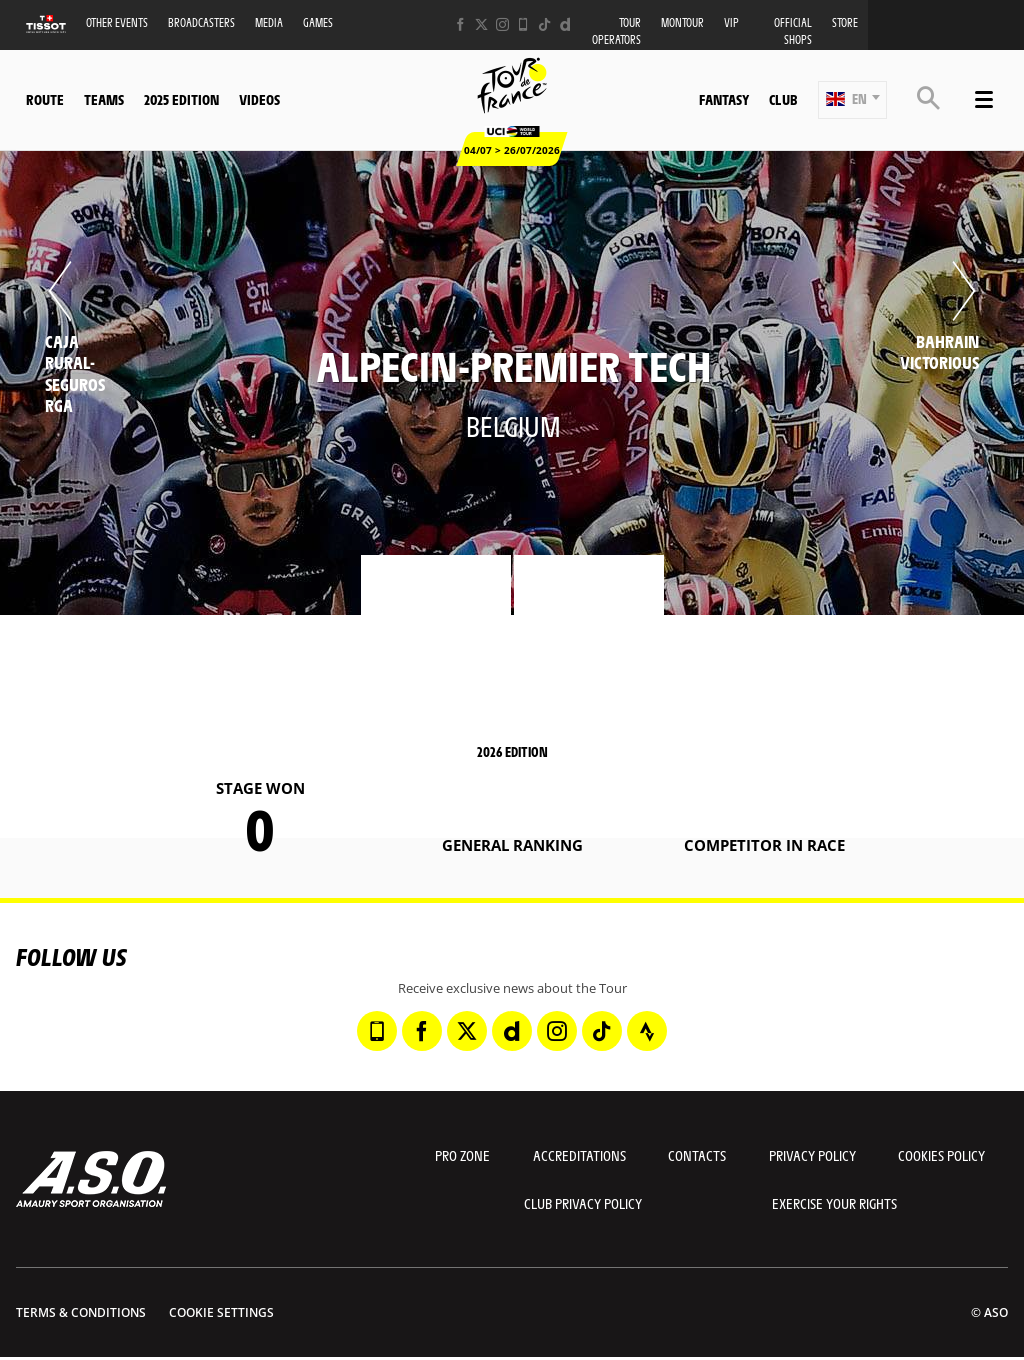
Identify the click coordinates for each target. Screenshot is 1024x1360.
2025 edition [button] (181, 99)
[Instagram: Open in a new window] (502, 24)
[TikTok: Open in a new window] (544, 24)
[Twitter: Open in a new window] (481, 24)
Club (783, 99)
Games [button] (318, 22)
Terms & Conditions (81, 1312)
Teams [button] (104, 99)
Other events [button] (117, 22)
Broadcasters (201, 22)
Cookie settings (221, 1312)
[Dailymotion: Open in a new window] (565, 24)
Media (269, 22)
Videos (259, 99)
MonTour (682, 22)
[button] (852, 100)
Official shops (793, 31)
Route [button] (45, 99)
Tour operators (616, 31)
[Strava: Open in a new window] (647, 1031)
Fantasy (724, 99)
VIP (731, 22)
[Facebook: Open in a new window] (460, 24)
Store (845, 22)
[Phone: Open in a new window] (523, 24)
